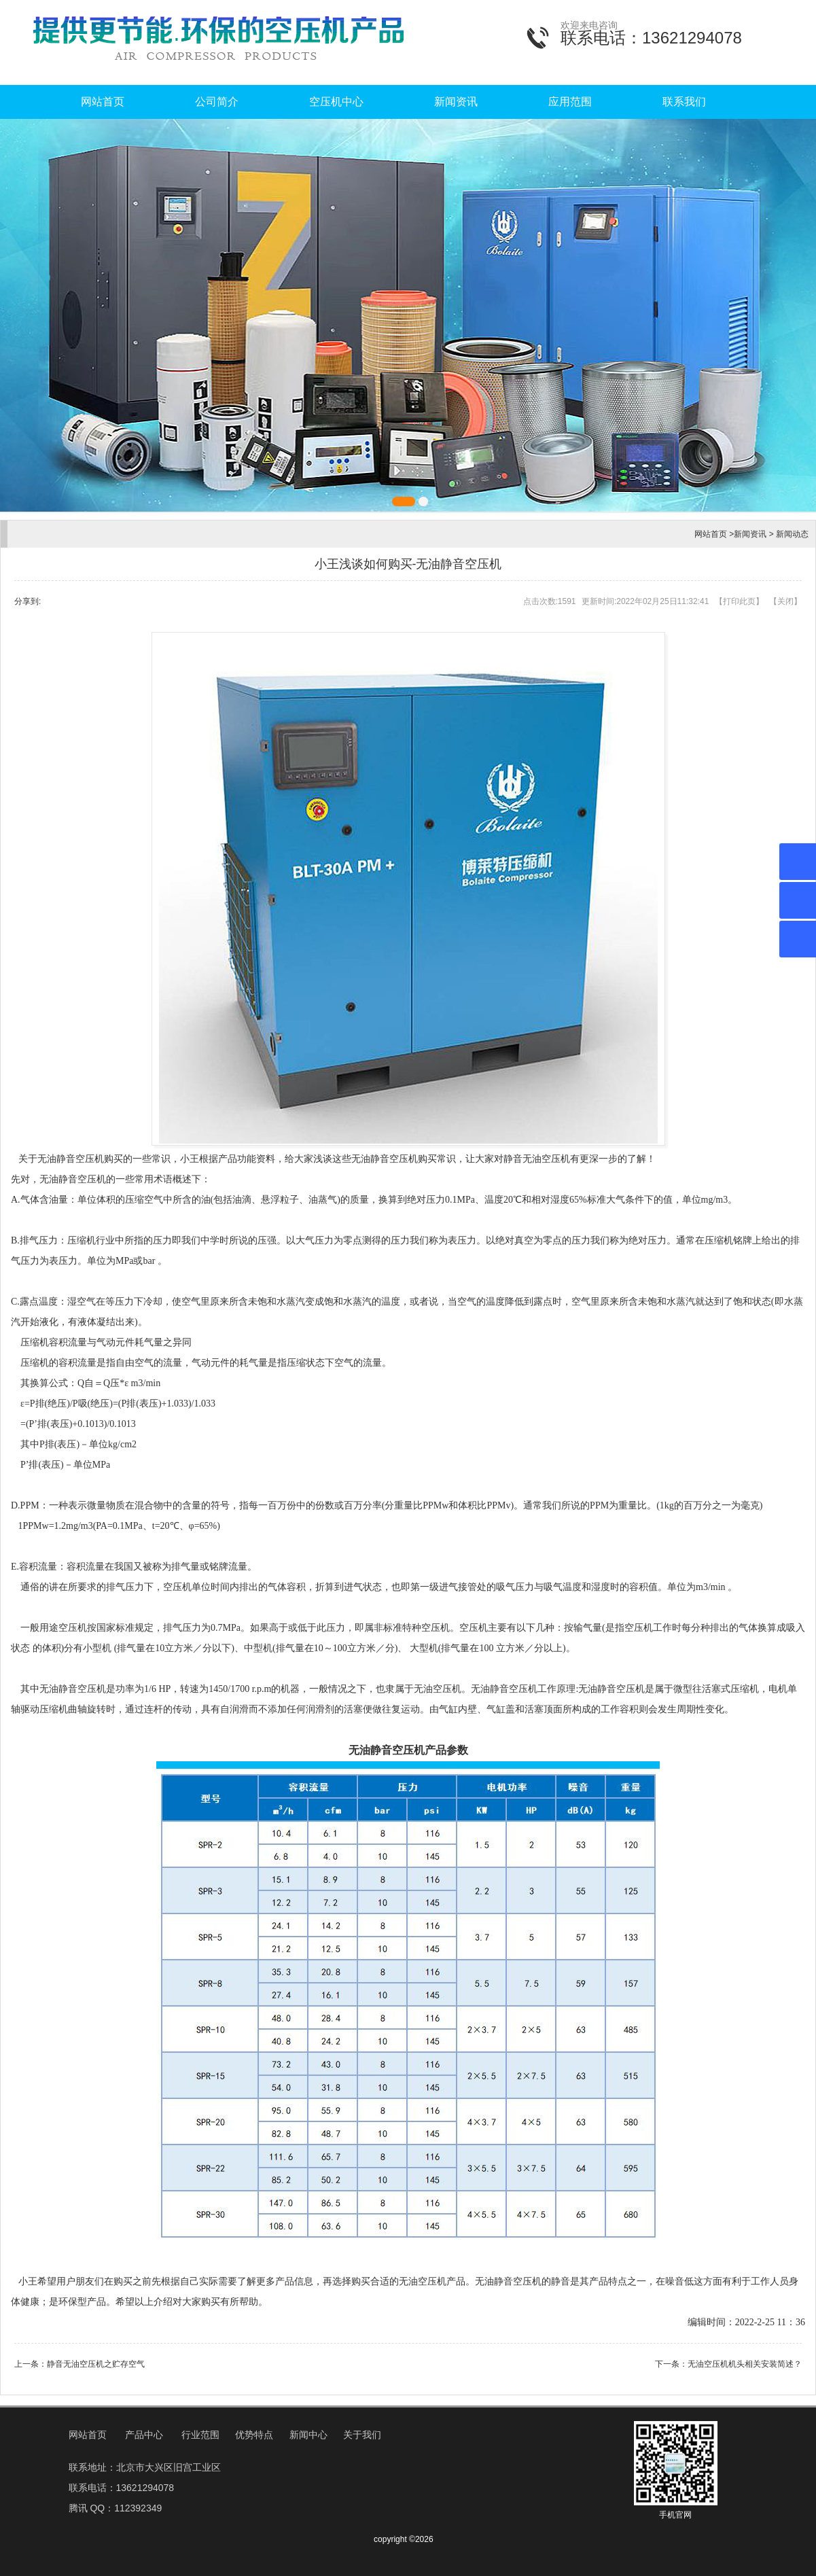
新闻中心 (308, 2434)
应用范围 (570, 101)
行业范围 (200, 2434)
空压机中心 (336, 101)
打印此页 (739, 601)
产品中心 (144, 2434)
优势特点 (254, 2434)
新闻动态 (792, 534)
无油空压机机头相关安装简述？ (745, 2364)
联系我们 (684, 101)
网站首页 (102, 101)
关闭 (785, 601)
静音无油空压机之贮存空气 (96, 2364)
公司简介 (216, 101)
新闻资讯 (456, 101)
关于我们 (362, 2434)
